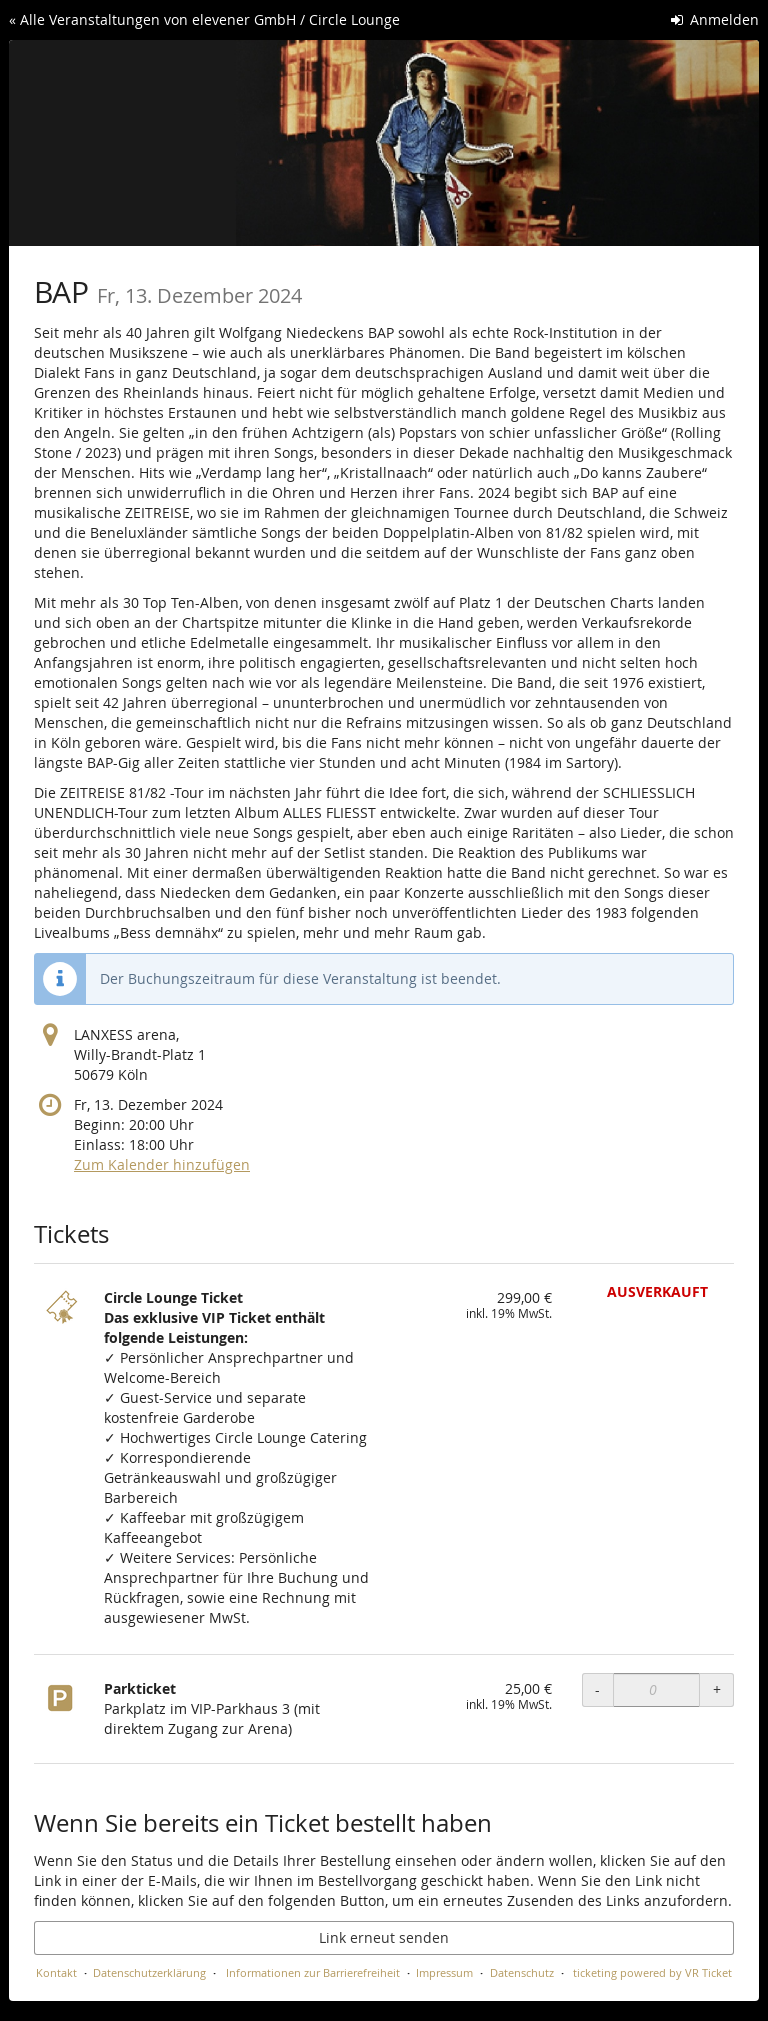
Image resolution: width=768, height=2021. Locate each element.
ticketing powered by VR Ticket (652, 1972)
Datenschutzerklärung (149, 1972)
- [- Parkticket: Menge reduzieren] (597, 1689)
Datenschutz (522, 1972)
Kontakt (56, 1972)
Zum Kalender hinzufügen (162, 1164)
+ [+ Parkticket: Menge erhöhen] (717, 1689)
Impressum (444, 1972)
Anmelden (715, 19)
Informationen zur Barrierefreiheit (311, 1972)
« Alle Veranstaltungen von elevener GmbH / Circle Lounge (204, 19)
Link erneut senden (384, 1937)
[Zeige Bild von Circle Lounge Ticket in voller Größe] (64, 1318)
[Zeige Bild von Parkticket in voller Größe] (64, 1709)
